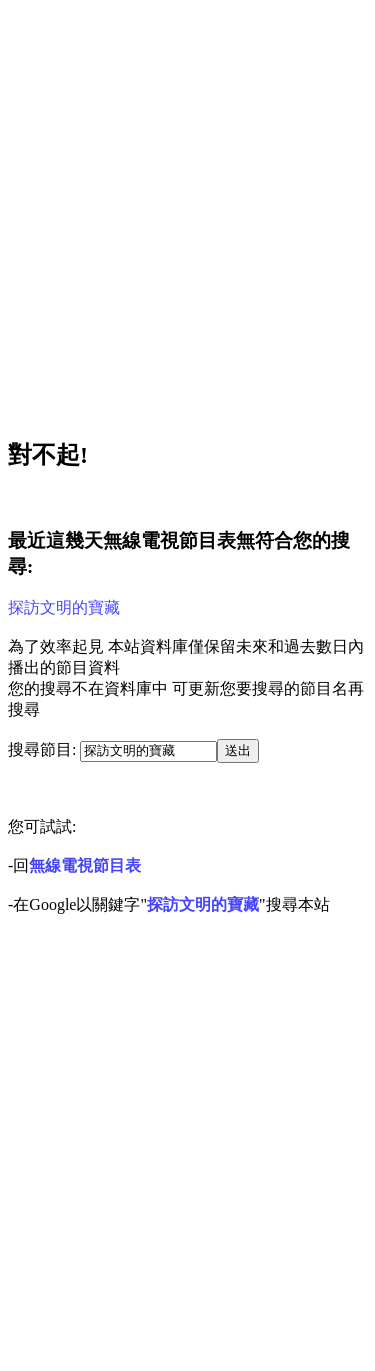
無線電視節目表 (85, 865)
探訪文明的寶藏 (64, 607)
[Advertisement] (187, 213)
